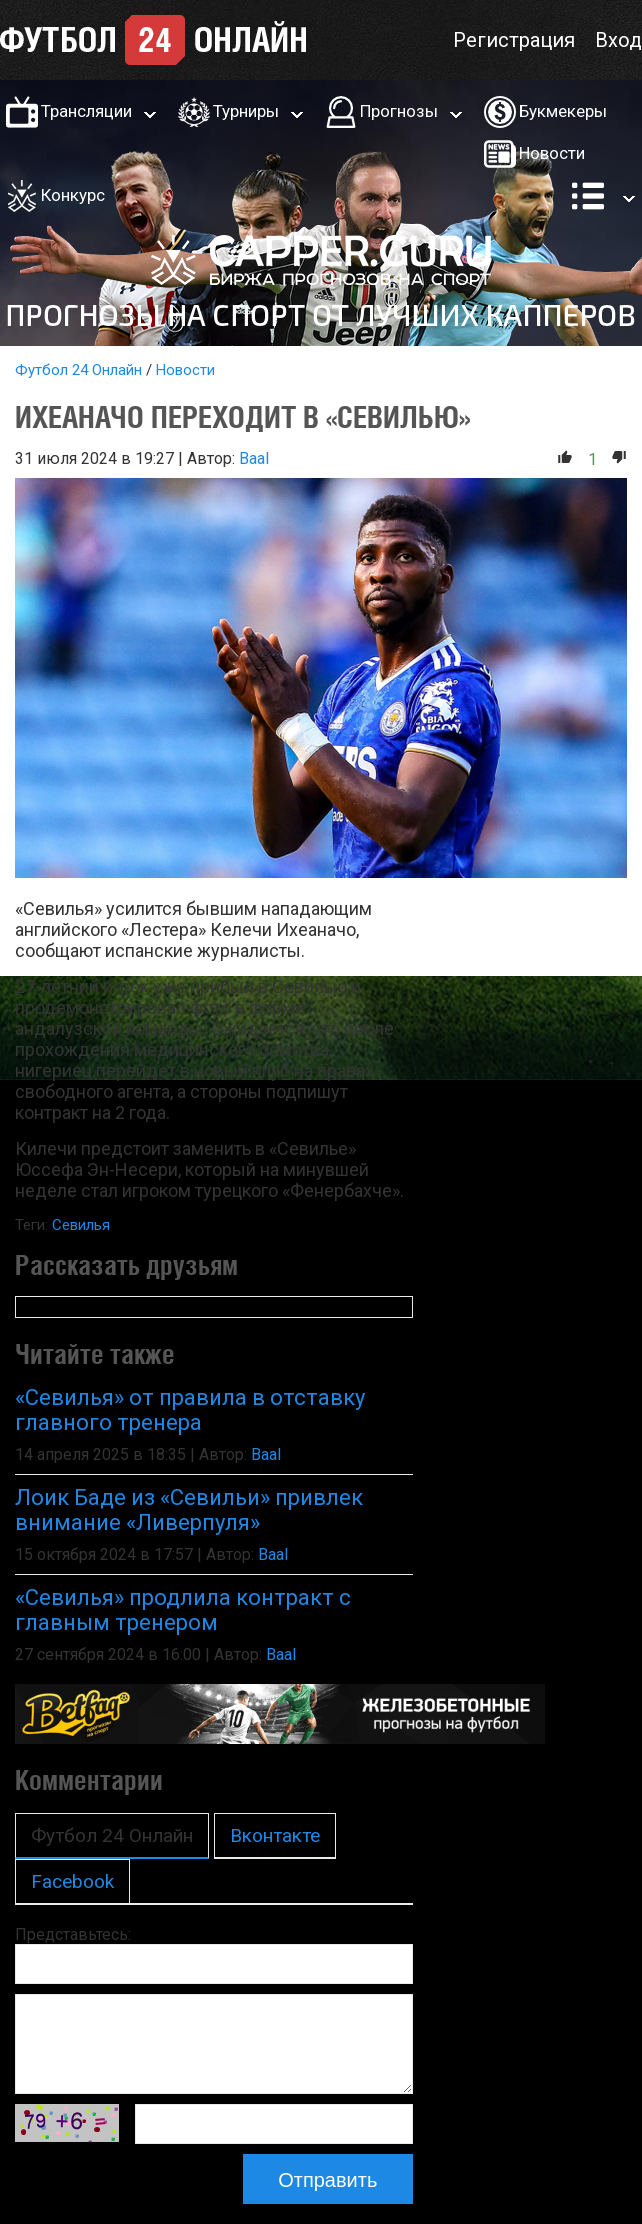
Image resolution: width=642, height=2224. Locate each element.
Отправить (327, 2180)
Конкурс (73, 195)
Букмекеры (563, 111)
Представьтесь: (73, 1934)
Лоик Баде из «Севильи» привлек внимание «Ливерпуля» (189, 1510)
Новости (552, 153)
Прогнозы (399, 111)
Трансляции (86, 111)
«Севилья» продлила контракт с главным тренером (183, 1610)
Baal (254, 458)
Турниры (246, 111)
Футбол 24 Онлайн (78, 370)
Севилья (81, 1225)
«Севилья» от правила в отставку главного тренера (190, 1410)
